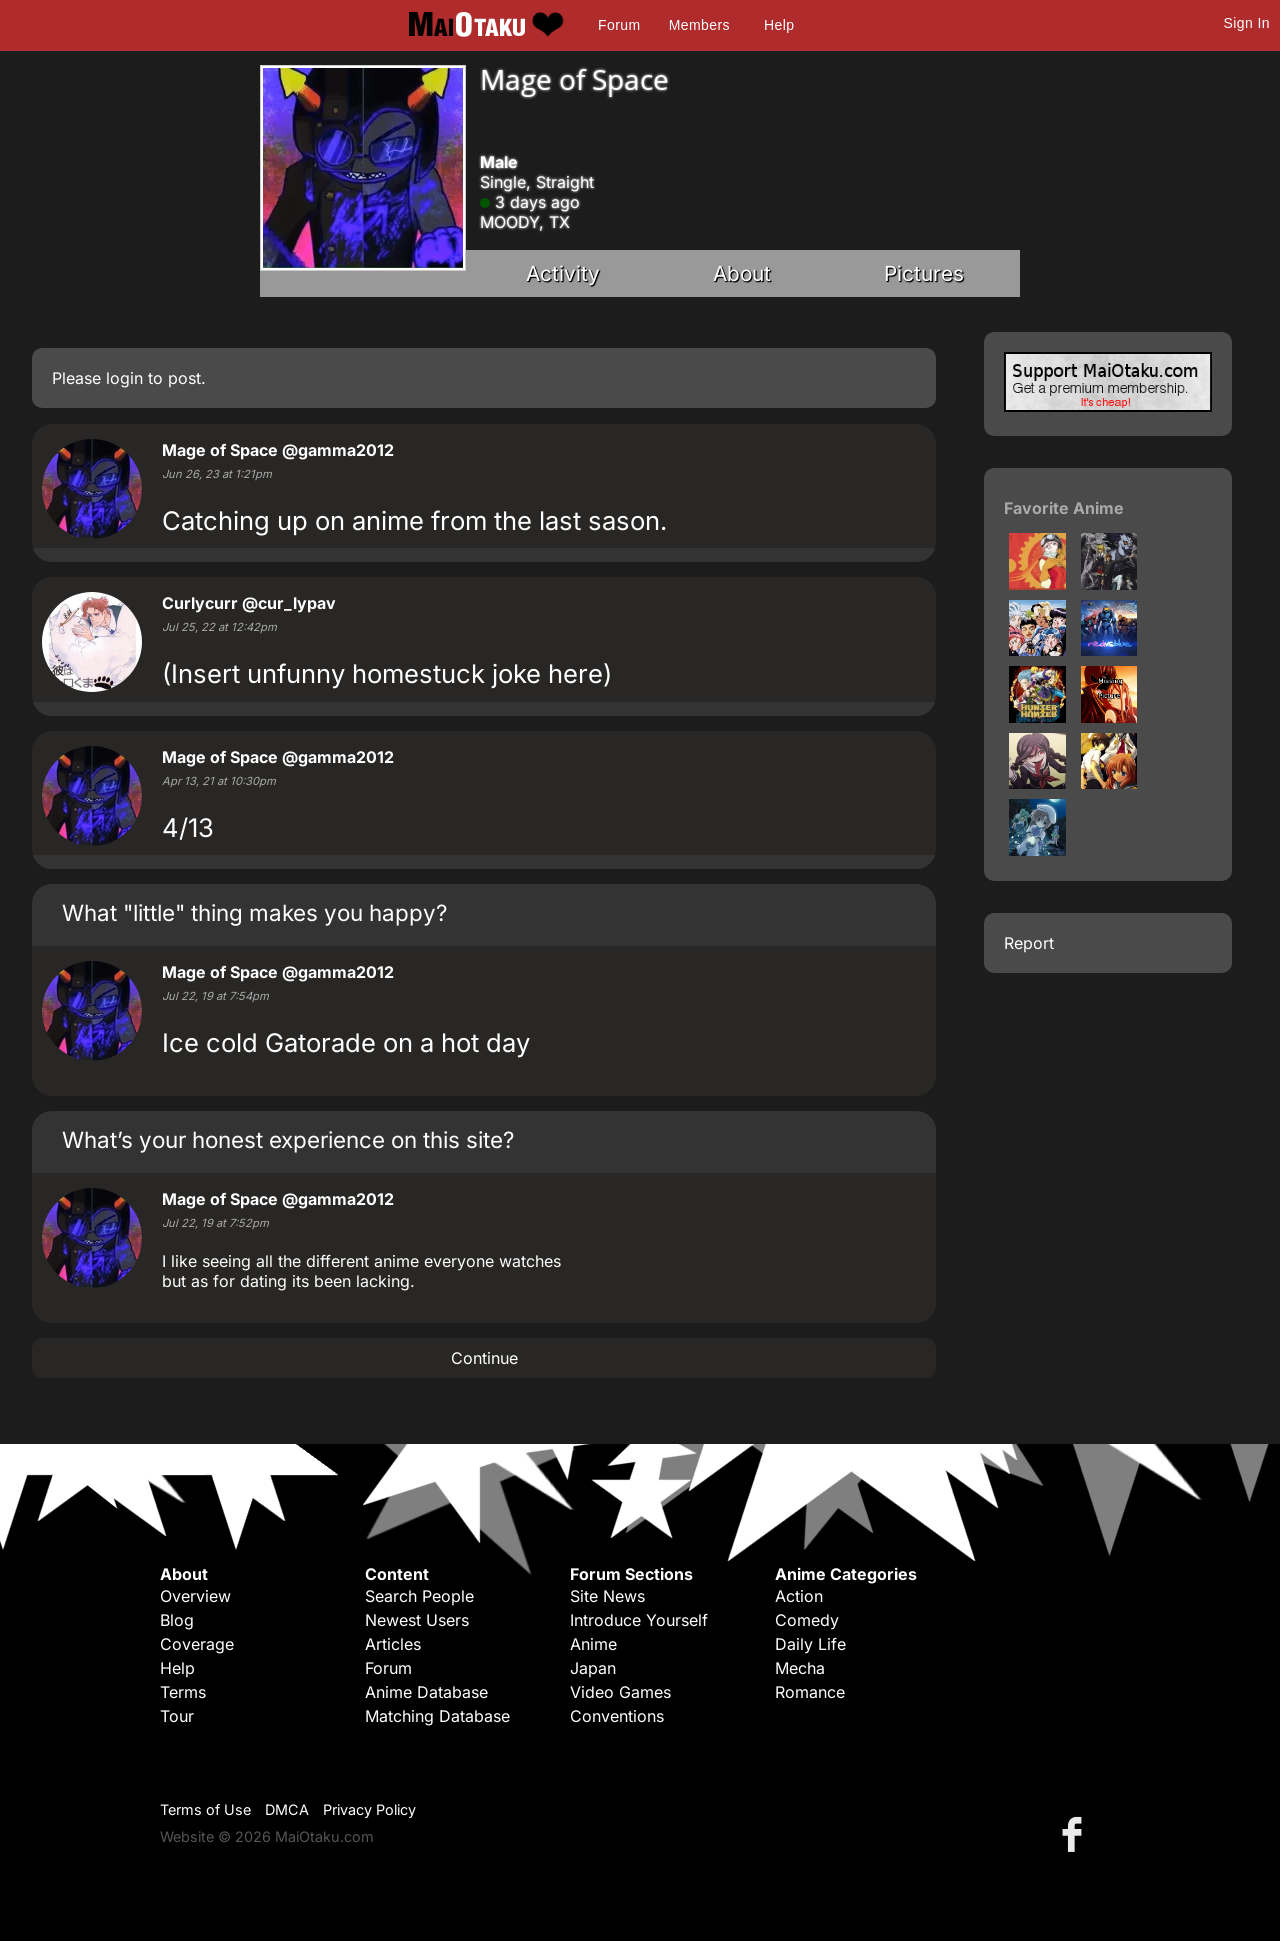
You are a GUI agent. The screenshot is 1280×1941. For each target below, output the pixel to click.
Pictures (924, 273)
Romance (810, 1692)
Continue (484, 1358)
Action (799, 1596)
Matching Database (437, 1716)
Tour (177, 1716)
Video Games (620, 1692)
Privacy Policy (369, 1809)
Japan (593, 1668)
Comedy (807, 1620)
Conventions (617, 1716)
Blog (177, 1620)
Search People (419, 1596)
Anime (593, 1644)
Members (699, 25)
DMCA (287, 1809)
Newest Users (417, 1620)
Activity (563, 273)
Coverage (197, 1644)
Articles (393, 1644)
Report (1029, 943)
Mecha (800, 1668)
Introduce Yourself (639, 1620)
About (742, 273)
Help (779, 25)
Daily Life (810, 1644)
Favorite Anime (1064, 508)
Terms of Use (205, 1809)
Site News (607, 1596)
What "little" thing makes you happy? (254, 912)
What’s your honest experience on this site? (288, 1139)
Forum (619, 25)
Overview (195, 1596)
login (124, 378)
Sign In (1247, 23)
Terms (183, 1692)
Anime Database (426, 1692)
